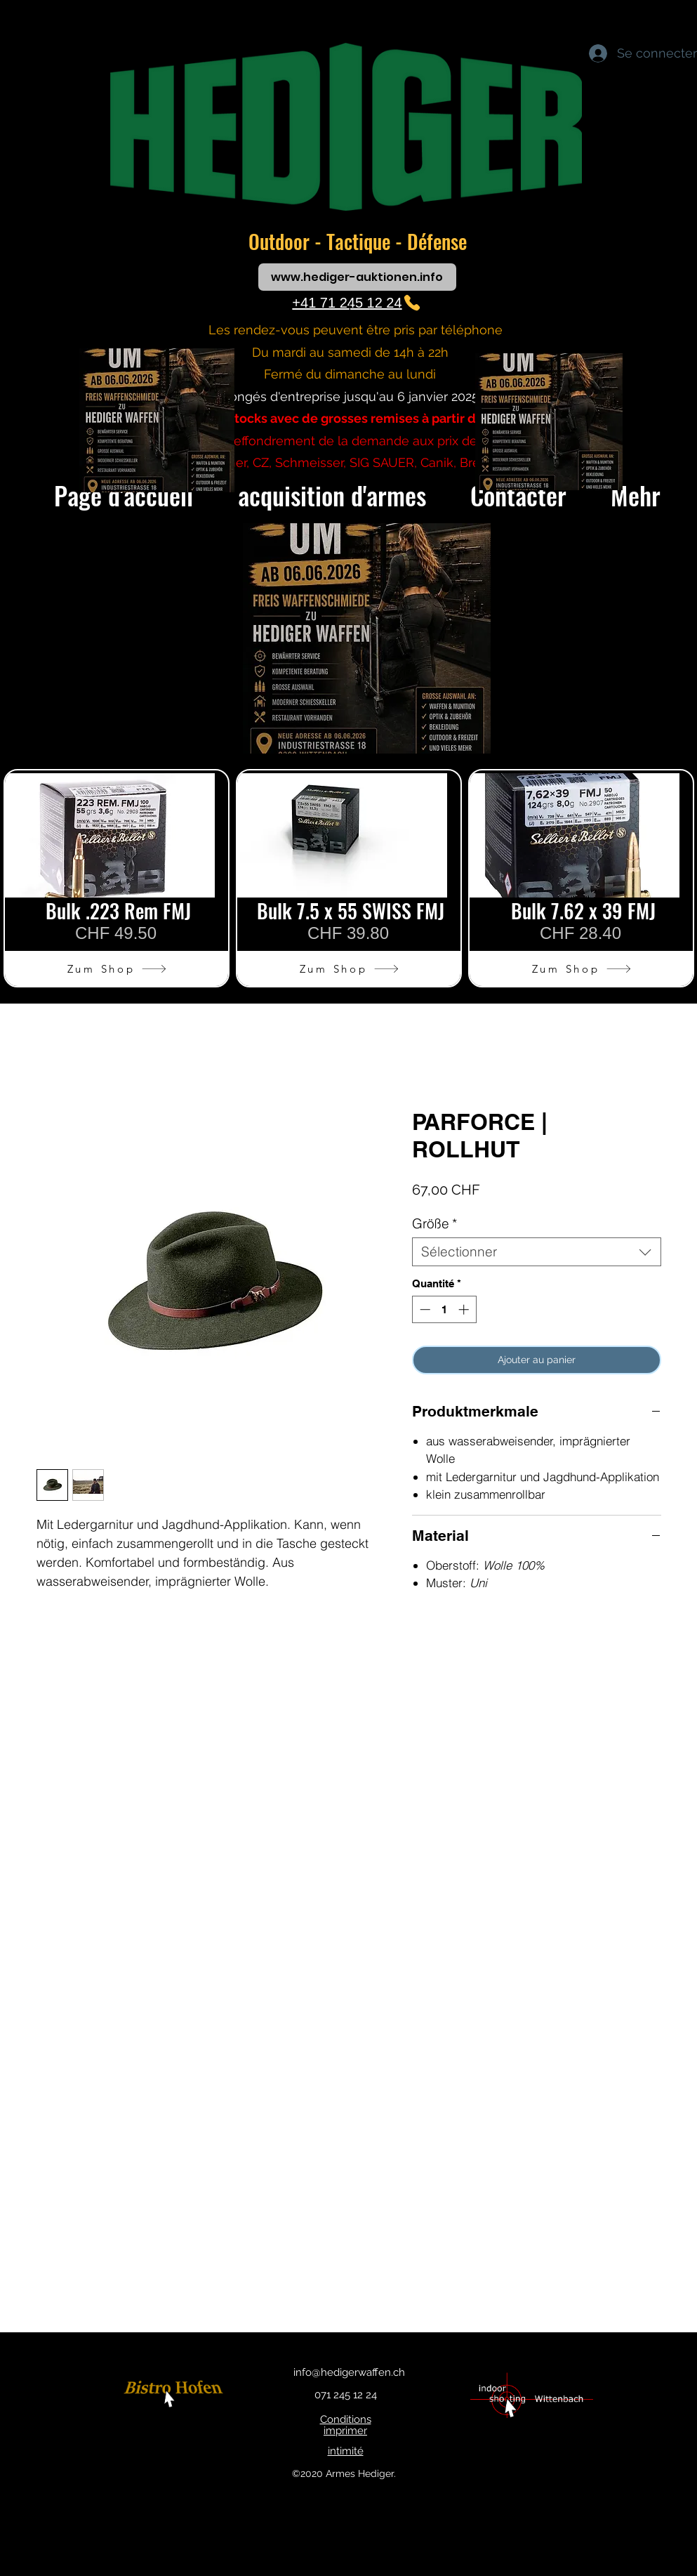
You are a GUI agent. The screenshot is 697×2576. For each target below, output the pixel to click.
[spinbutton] (444, 1309)
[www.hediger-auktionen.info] (357, 277)
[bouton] (176, 2395)
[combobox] (536, 1251)
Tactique (360, 241)
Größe (434, 1224)
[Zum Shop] (117, 968)
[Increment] (465, 1309)
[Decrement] (423, 1309)
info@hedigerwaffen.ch (349, 2372)
